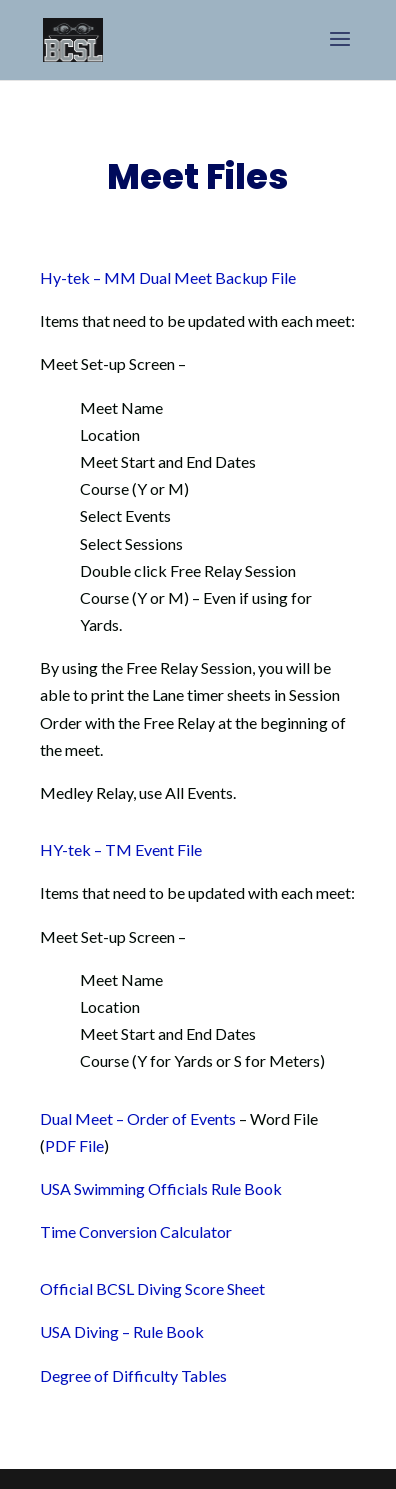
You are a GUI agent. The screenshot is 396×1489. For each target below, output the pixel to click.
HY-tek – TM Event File (121, 849)
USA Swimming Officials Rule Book (161, 1188)
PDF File (74, 1145)
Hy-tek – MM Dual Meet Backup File (168, 277)
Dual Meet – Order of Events (138, 1118)
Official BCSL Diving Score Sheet (152, 1288)
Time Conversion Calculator (136, 1231)
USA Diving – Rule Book (122, 1331)
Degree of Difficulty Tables (133, 1375)
